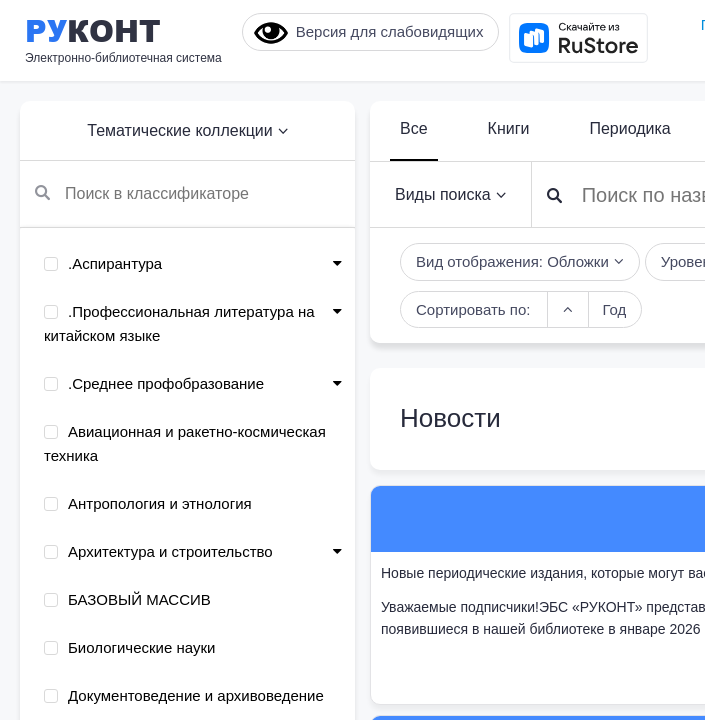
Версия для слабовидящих (369, 33)
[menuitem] (187, 264)
